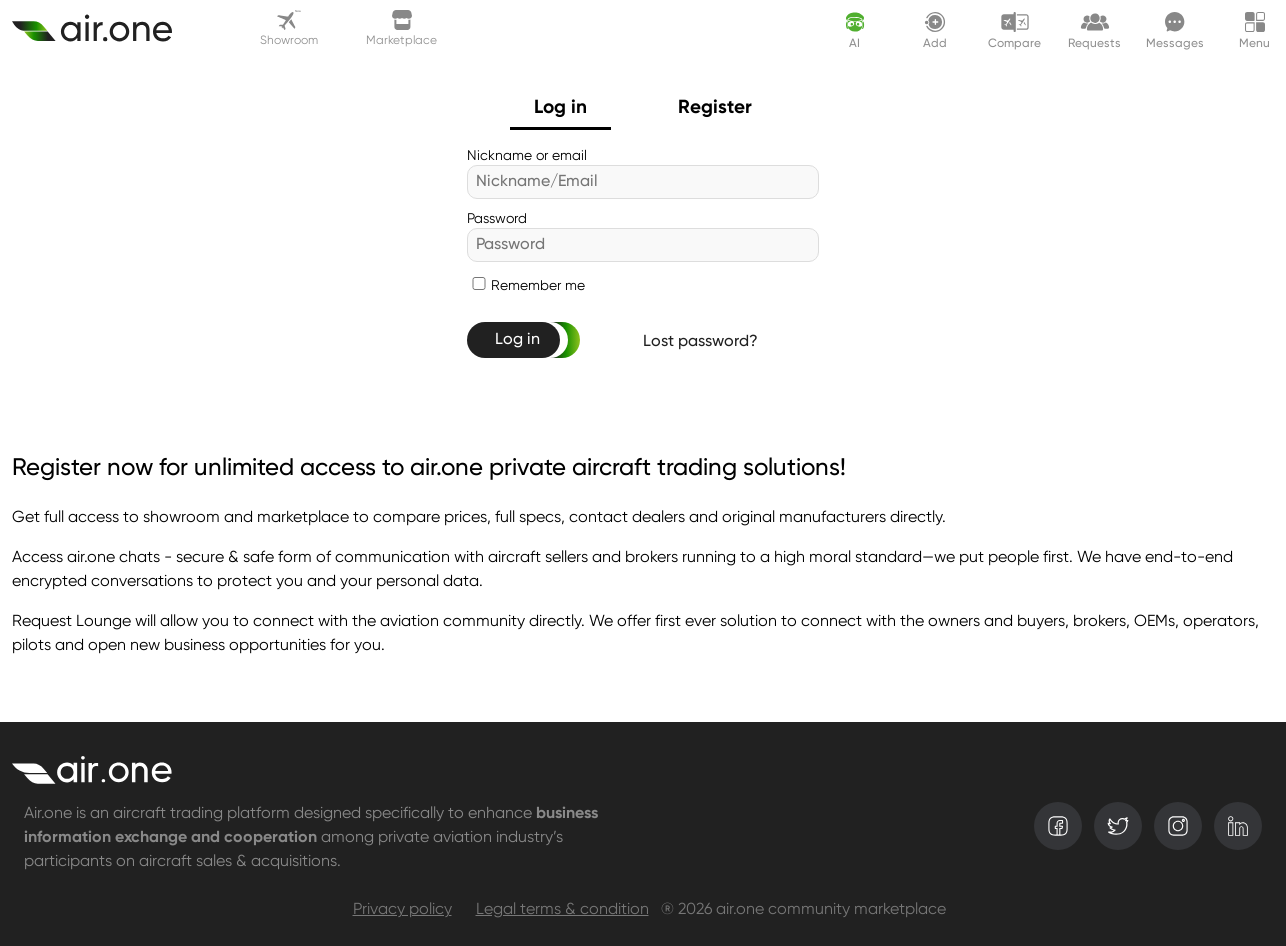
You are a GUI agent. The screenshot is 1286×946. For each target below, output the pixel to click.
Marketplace (401, 28)
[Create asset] (104, 30)
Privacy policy (402, 910)
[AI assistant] (855, 29)
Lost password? (700, 342)
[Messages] (1175, 29)
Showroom (289, 28)
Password (497, 219)
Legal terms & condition (562, 910)
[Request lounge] (1095, 29)
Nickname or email (527, 156)
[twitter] (1118, 826)
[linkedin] (1238, 826)
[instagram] (1178, 826)
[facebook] (1058, 826)
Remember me (538, 286)
